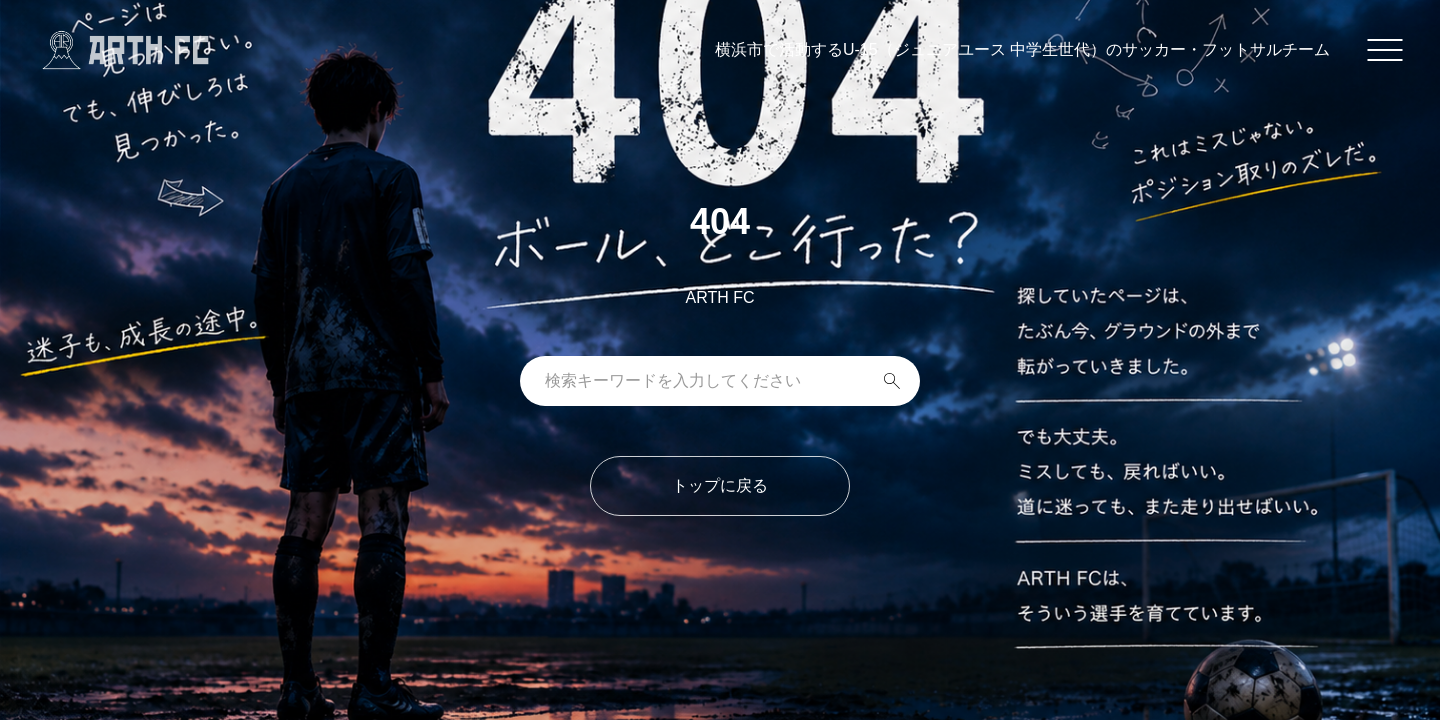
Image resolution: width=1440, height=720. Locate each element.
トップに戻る (720, 485)
